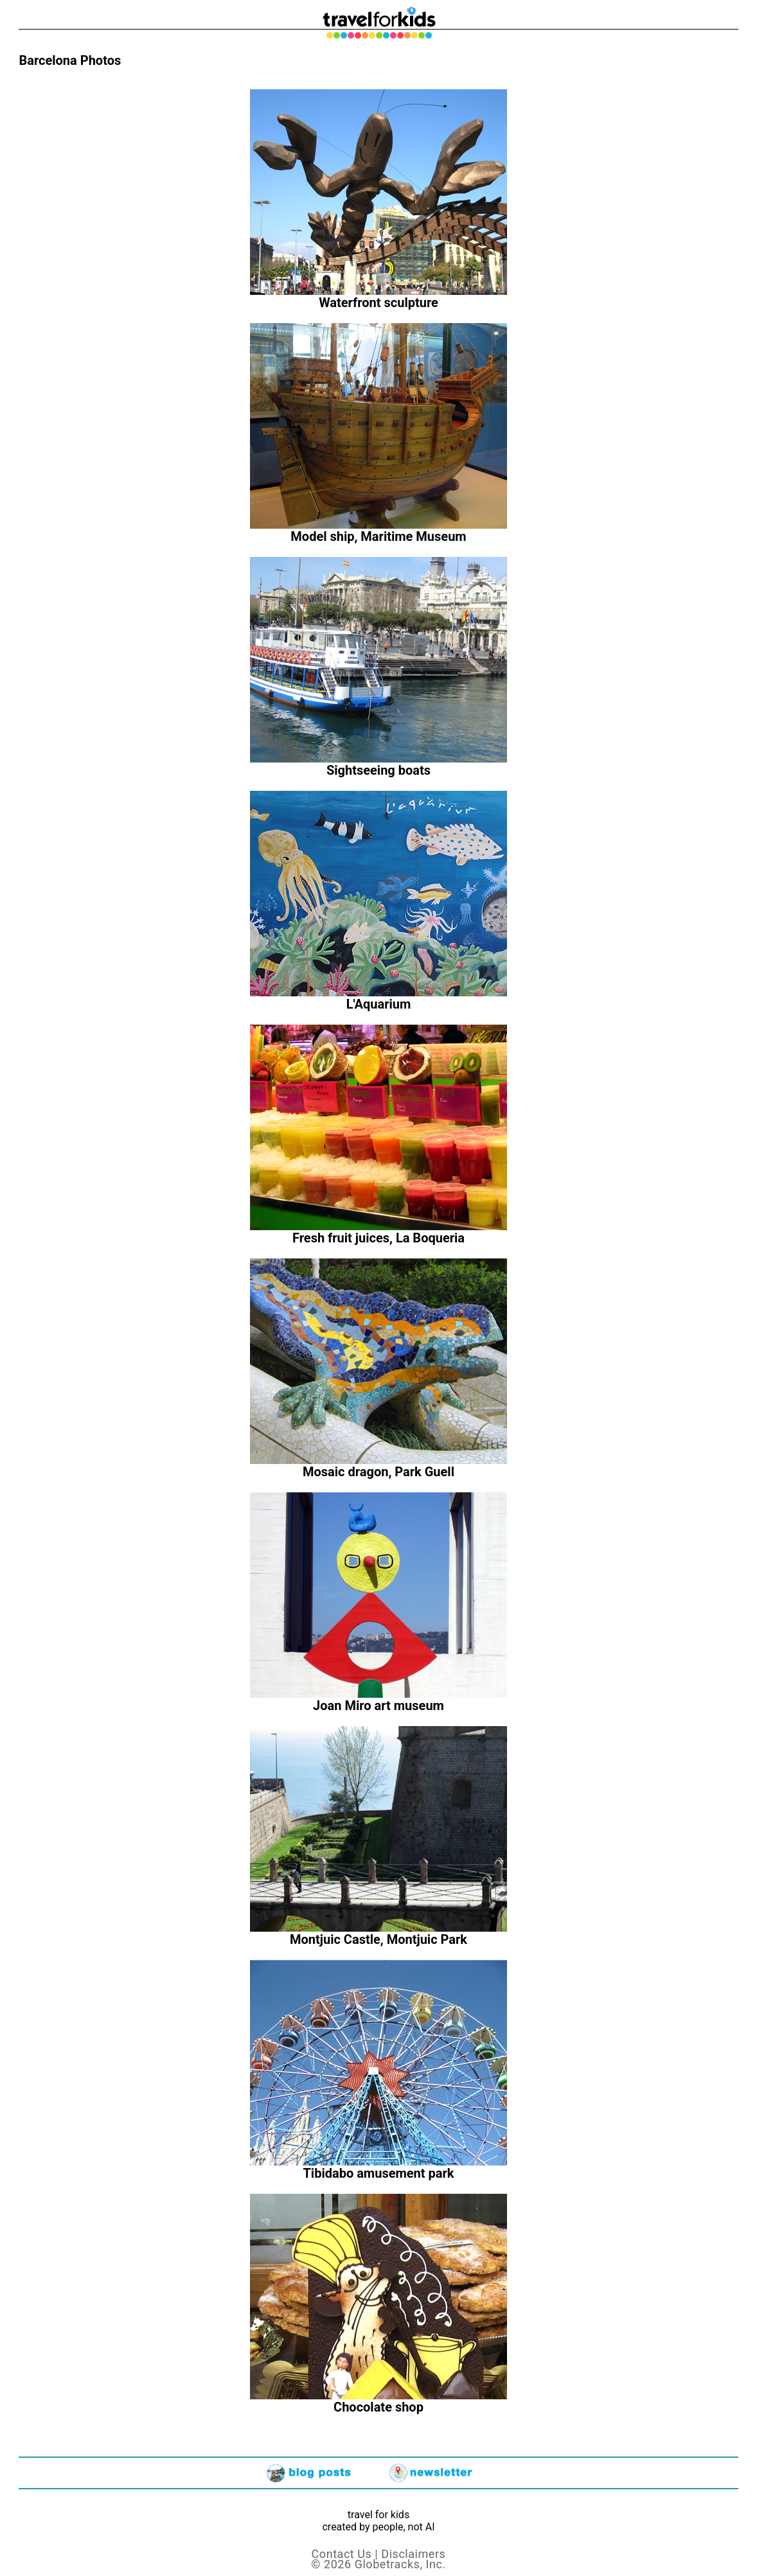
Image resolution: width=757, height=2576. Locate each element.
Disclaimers (413, 2554)
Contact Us (342, 2554)
